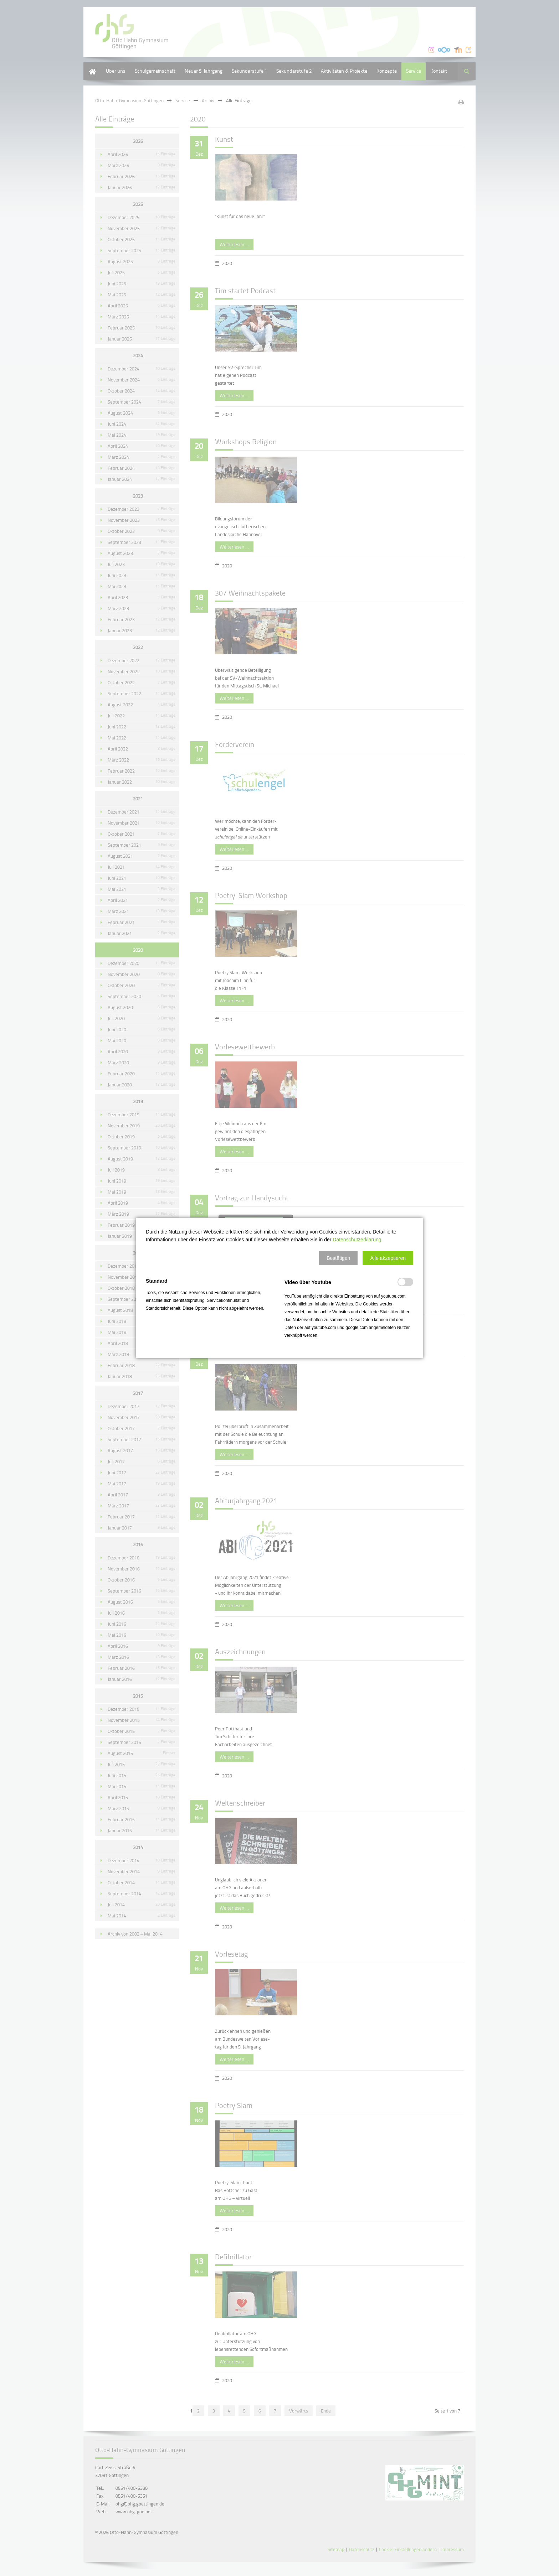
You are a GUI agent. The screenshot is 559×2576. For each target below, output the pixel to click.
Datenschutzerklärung (357, 1239)
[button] (338, 1258)
